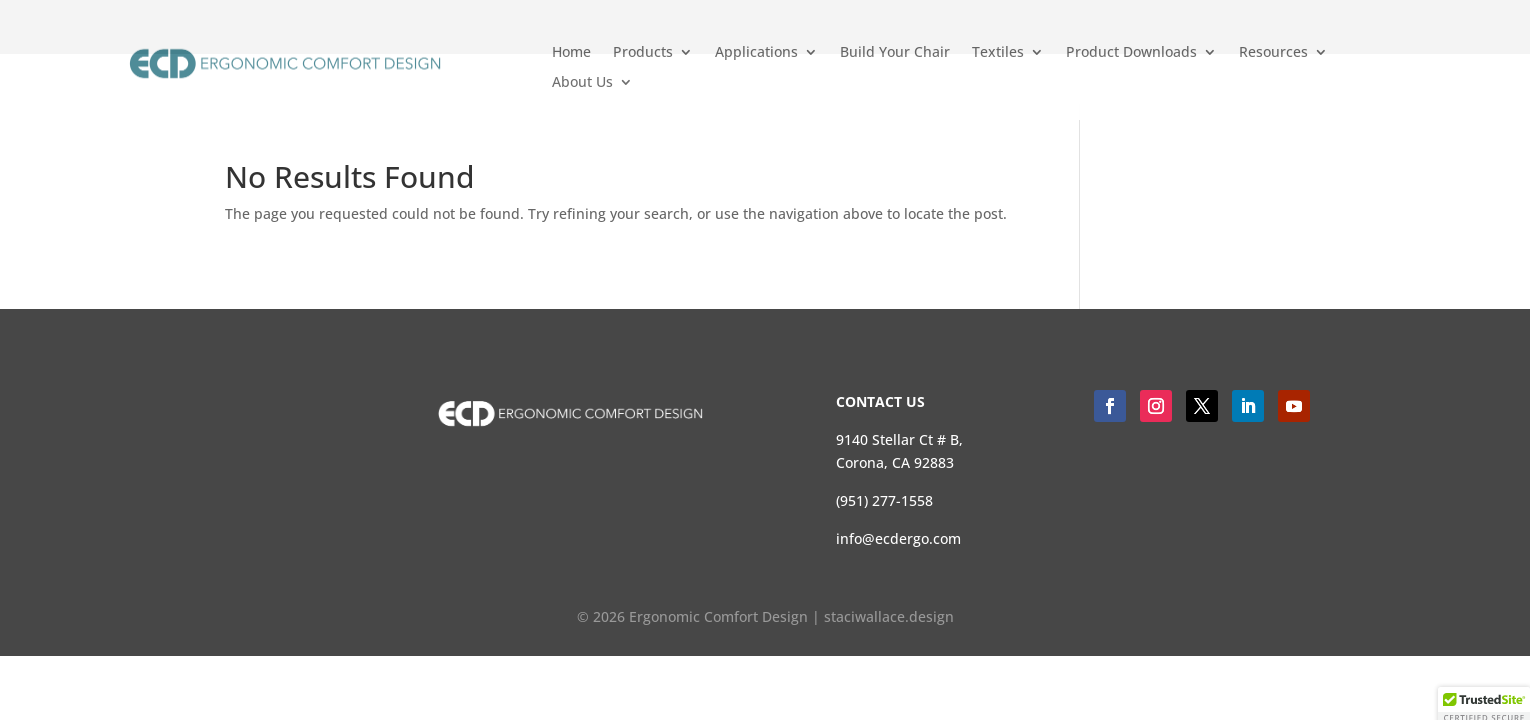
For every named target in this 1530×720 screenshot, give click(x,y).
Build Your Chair (895, 53)
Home (571, 53)
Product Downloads (1131, 53)
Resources (1273, 53)
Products (643, 53)
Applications (756, 53)
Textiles (998, 53)
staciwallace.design (889, 616)
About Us (582, 83)
